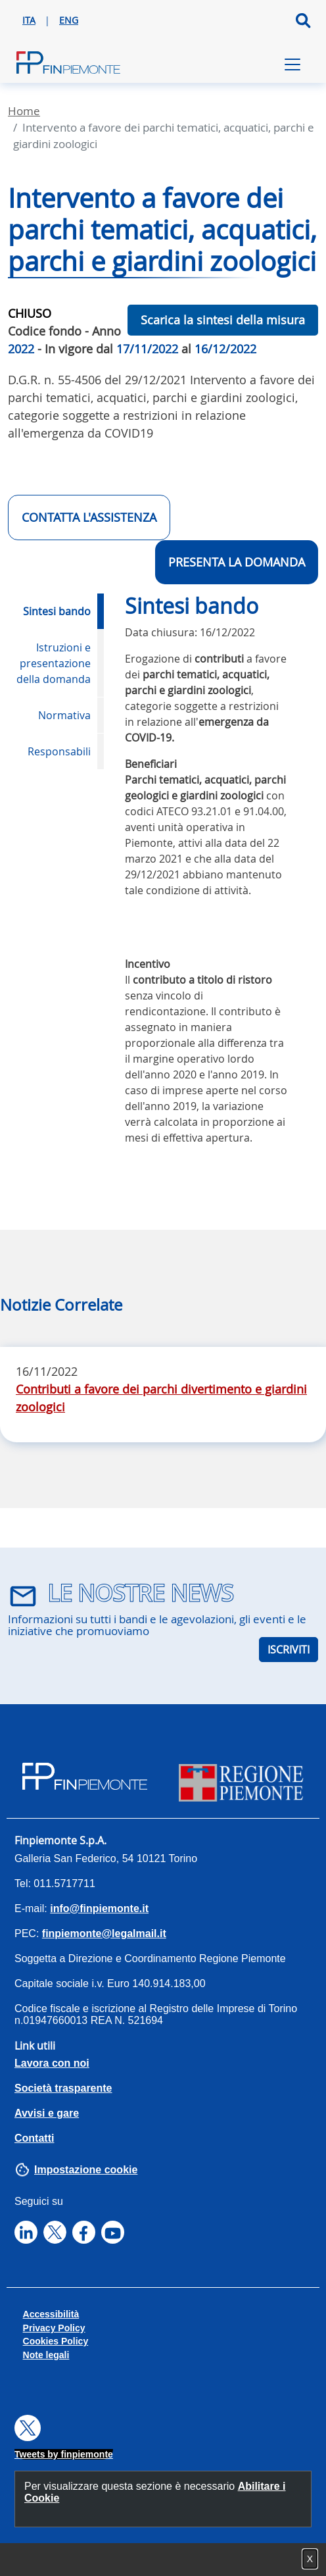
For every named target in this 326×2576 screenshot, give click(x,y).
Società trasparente (63, 2088)
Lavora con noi (51, 2063)
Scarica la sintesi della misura (223, 320)
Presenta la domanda (236, 562)
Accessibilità (51, 2314)
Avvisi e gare (46, 2113)
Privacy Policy (54, 2328)
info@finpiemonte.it (99, 1908)
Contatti (34, 2138)
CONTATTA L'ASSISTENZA (89, 517)
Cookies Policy (56, 2341)
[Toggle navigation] (292, 64)
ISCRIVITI (289, 1649)
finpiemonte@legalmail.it (104, 1933)
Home (24, 110)
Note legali (46, 2355)
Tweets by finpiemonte (63, 2454)
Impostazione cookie (85, 2169)
